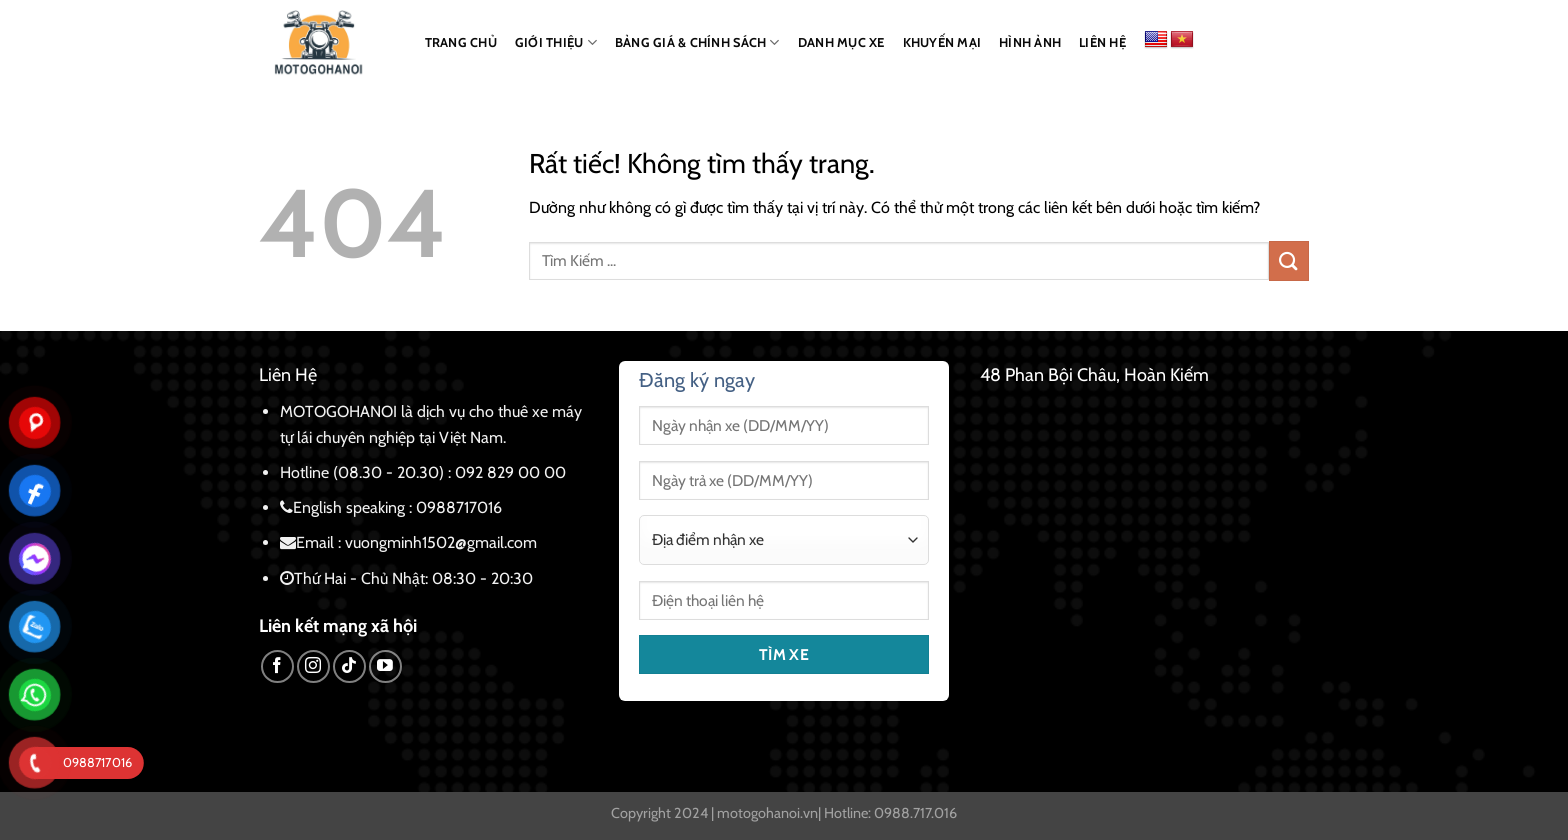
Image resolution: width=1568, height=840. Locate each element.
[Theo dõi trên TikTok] (349, 666)
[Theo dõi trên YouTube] (385, 666)
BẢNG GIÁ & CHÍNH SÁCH (697, 42)
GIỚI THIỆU (556, 42)
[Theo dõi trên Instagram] (313, 666)
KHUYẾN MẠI (942, 42)
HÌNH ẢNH (1030, 42)
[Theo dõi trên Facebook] (277, 666)
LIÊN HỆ (1102, 42)
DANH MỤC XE (841, 42)
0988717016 (459, 507)
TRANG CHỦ (461, 42)
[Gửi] (1289, 260)
